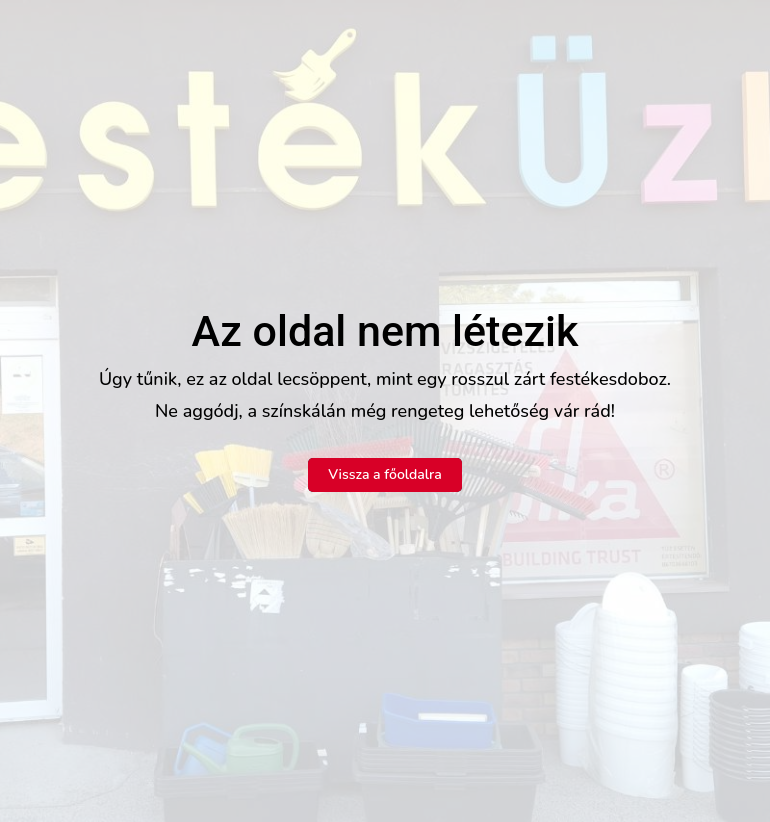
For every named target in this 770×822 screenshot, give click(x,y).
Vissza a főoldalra (385, 474)
